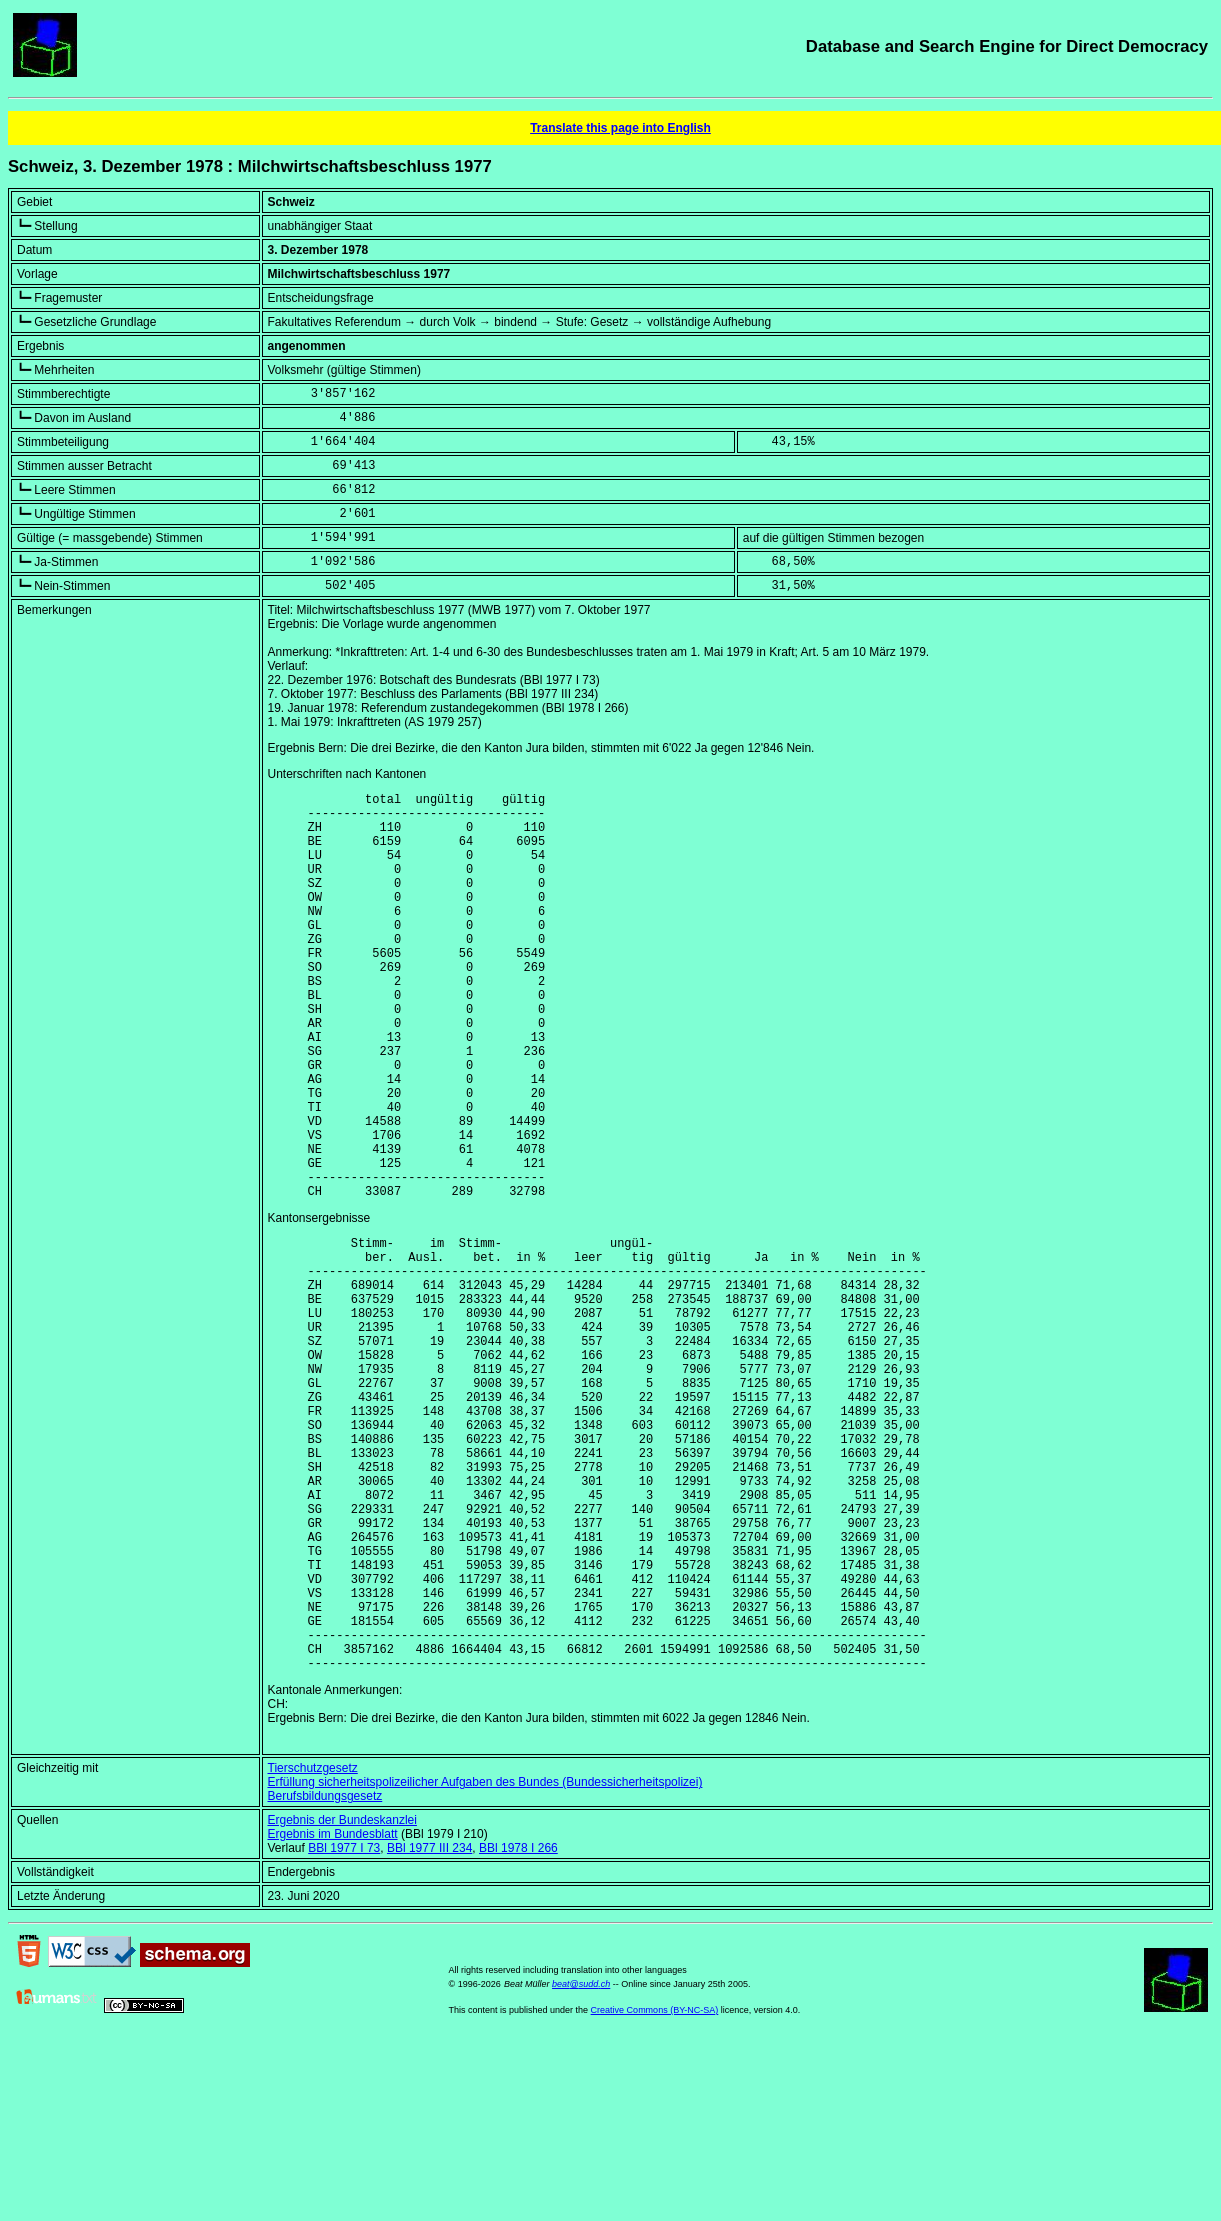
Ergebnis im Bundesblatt (333, 2014)
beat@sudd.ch (581, 2164)
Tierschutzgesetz (313, 1948)
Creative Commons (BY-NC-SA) (655, 2190)
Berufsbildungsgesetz (325, 1976)
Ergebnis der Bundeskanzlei (342, 2000)
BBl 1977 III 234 (429, 2028)
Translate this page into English (620, 128)
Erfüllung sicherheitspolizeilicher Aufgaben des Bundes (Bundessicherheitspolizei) (485, 1962)
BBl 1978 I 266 (518, 2028)
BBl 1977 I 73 (344, 2028)
